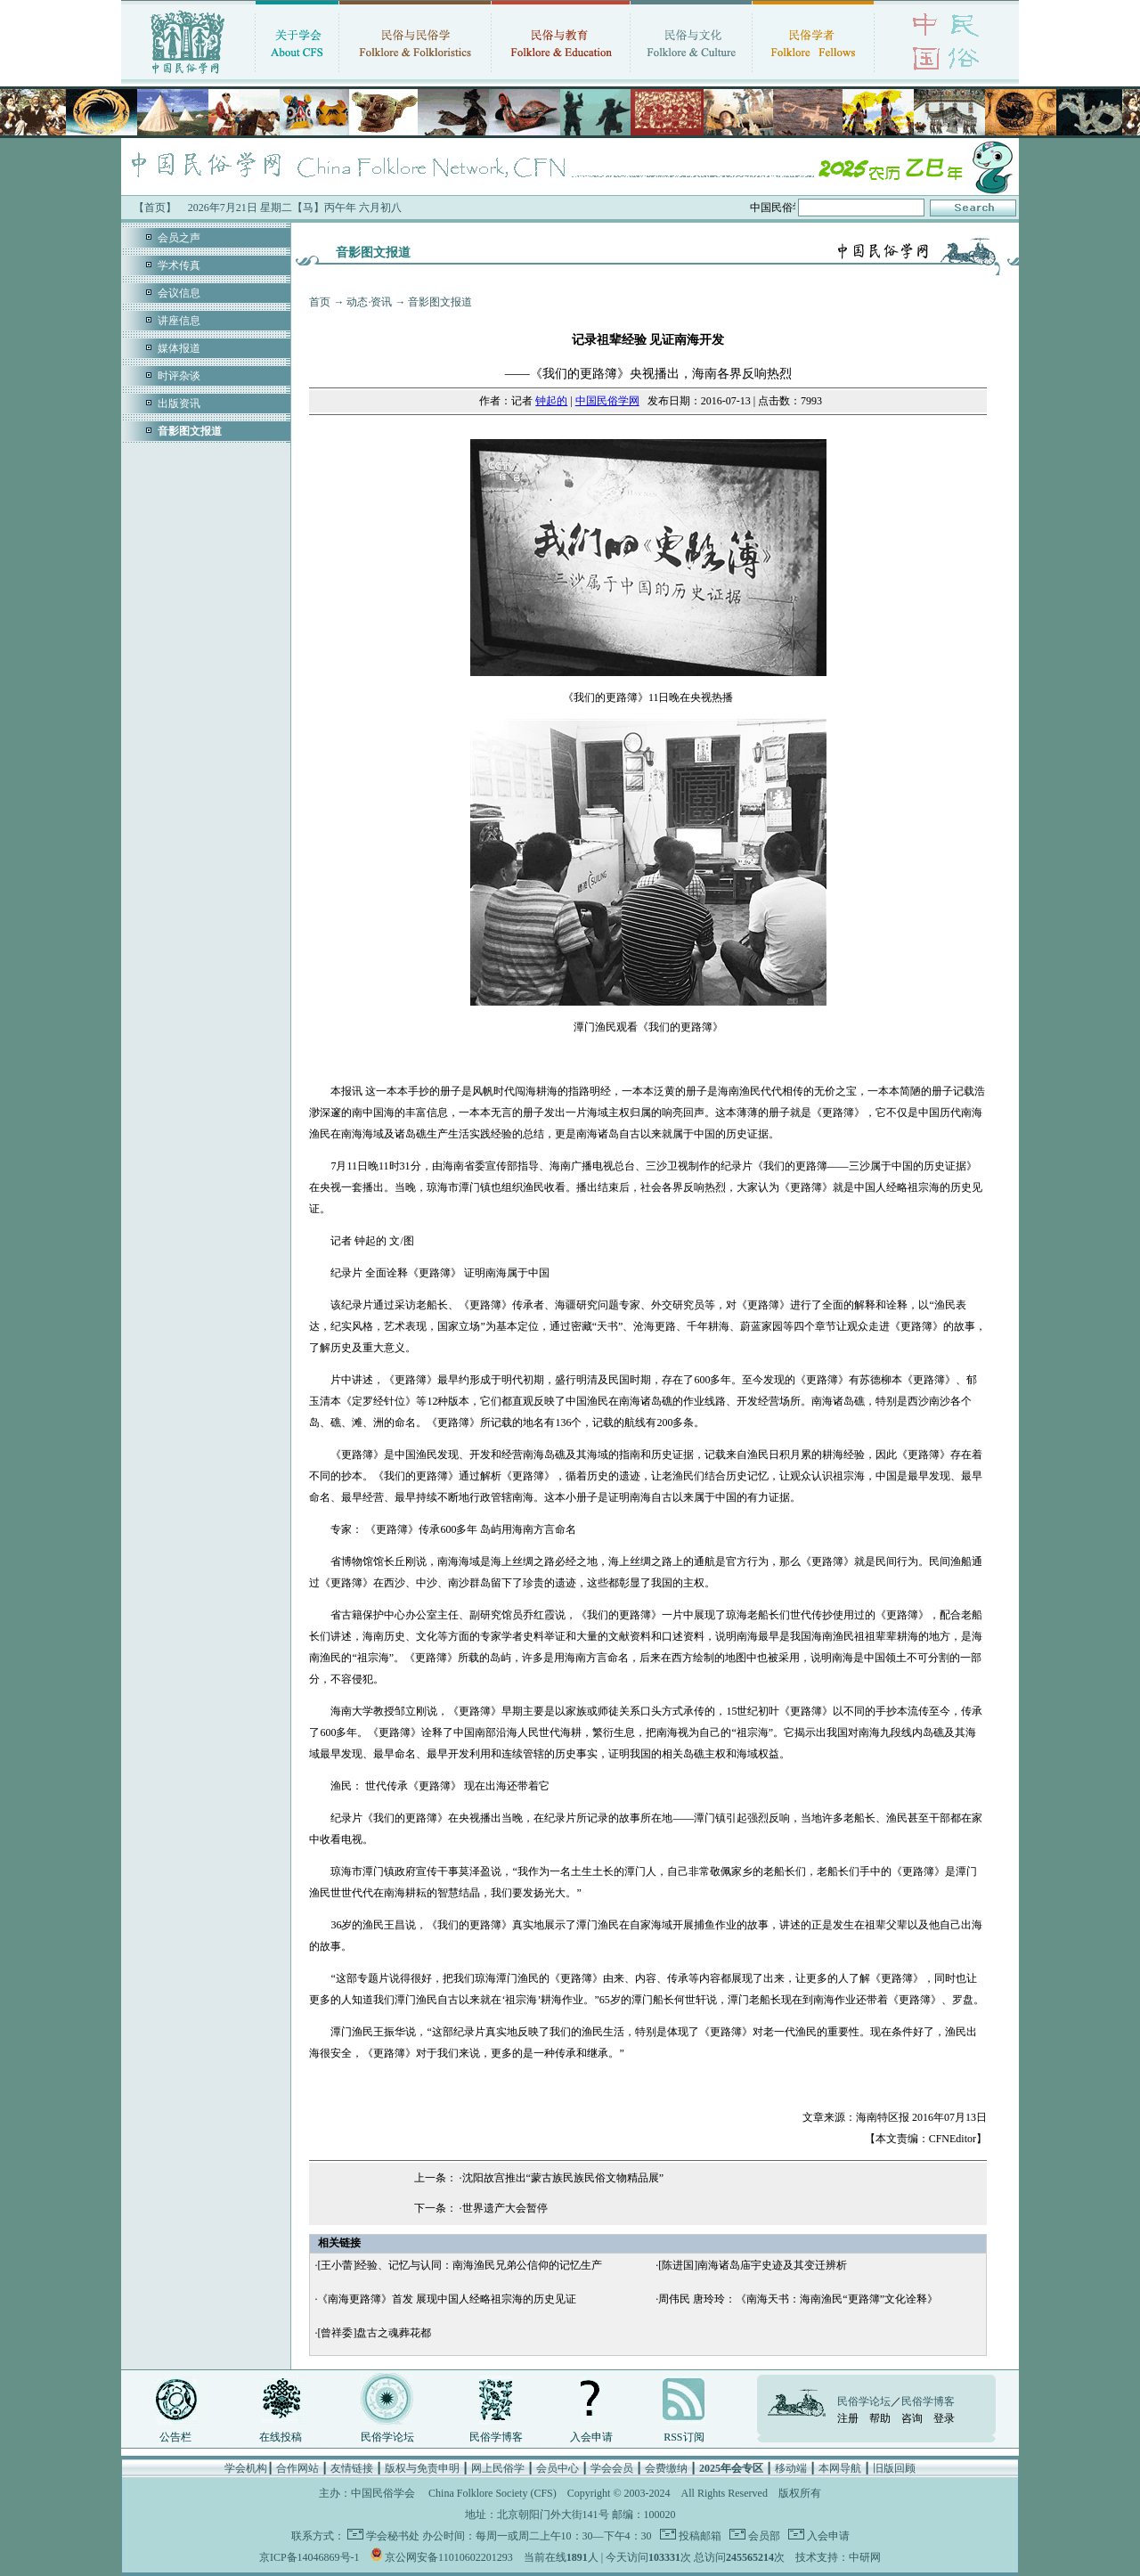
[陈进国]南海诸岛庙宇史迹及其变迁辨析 (752, 2265)
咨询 (912, 2418)
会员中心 (557, 2468)
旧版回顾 (894, 2468)
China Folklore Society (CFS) (492, 2493)
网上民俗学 (498, 2468)
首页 (319, 302)
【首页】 (155, 207)
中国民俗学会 (383, 2493)
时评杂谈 (179, 376)
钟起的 (551, 401)
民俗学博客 (496, 2437)
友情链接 (351, 2468)
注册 (848, 2418)
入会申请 (591, 2437)
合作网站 (297, 2468)
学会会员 (611, 2468)
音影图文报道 (440, 302)
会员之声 (179, 238)
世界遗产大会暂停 (505, 2208)
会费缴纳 (666, 2468)
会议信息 (179, 293)
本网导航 (839, 2468)
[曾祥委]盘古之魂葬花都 (374, 2333)
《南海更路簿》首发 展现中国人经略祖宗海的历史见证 (446, 2299)
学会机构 (245, 2468)
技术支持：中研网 (838, 2557)
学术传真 (179, 265)
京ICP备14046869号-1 (309, 2557)
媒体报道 (179, 348)
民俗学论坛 (387, 2437)
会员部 (762, 2536)
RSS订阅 (684, 2437)
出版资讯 (179, 403)
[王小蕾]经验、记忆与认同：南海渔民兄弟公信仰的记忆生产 (459, 2265)
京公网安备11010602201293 (449, 2557)
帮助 (880, 2418)
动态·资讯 (369, 302)
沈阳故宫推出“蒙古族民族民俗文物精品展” (563, 2178)
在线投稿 (280, 2437)
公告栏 (175, 2437)
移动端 (791, 2468)
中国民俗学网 (607, 401)
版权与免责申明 (422, 2468)
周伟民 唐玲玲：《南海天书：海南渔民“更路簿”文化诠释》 (798, 2299)
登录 (944, 2418)
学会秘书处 (392, 2536)
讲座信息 (179, 320)
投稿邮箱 (698, 2536)
